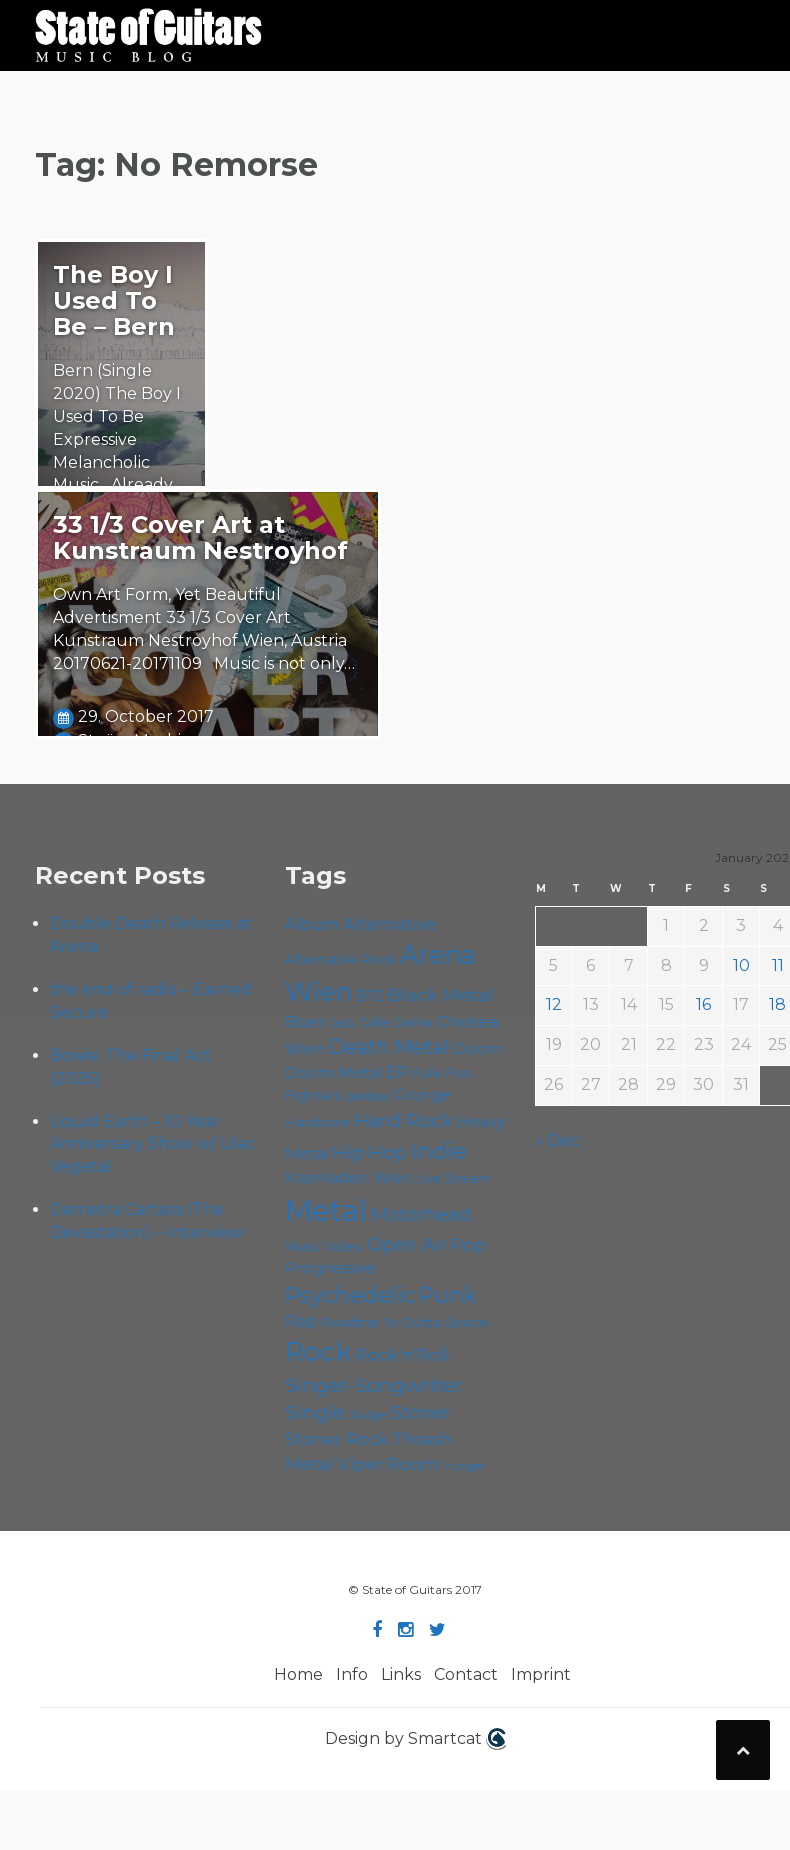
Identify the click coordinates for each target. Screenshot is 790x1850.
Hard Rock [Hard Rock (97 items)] (403, 1120)
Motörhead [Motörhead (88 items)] (421, 1214)
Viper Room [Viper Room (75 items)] (389, 1464)
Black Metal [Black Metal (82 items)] (441, 994)
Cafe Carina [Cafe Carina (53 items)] (396, 1022)
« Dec (557, 1140)
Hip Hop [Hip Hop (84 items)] (369, 1152)
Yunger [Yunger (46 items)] (464, 1466)
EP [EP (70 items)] (397, 1072)
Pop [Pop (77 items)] (468, 1245)
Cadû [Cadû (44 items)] (341, 1023)
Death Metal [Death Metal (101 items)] (388, 1047)
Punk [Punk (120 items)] (448, 1295)
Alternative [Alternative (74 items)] (389, 924)
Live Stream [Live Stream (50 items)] (453, 1178)
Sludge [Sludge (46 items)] (368, 1415)
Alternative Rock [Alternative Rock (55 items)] (340, 959)
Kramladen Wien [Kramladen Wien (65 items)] (349, 1177)
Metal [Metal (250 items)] (326, 1210)
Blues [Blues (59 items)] (304, 1022)
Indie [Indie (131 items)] (438, 1151)
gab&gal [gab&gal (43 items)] (368, 1096)
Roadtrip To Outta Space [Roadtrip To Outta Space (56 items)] (404, 1322)
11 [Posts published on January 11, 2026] (778, 965)
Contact (466, 1674)
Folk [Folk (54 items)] (427, 1073)
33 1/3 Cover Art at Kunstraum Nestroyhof (200, 537)
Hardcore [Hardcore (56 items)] (317, 1122)
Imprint (541, 1674)
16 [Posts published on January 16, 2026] (703, 1004)
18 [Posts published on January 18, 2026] (777, 1004)
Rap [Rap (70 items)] (301, 1321)
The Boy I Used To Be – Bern (114, 300)
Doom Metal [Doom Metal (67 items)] (333, 1072)
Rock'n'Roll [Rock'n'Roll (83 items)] (402, 1354)
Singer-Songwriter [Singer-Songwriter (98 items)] (373, 1385)
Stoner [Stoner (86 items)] (420, 1413)
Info (352, 1674)
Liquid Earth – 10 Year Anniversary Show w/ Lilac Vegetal (152, 1144)
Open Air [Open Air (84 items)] (407, 1244)
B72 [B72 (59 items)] (370, 996)
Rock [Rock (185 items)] (318, 1352)
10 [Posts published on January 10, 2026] (741, 965)
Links (401, 1674)
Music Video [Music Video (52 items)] (324, 1246)
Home (298, 1674)
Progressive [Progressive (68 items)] (330, 1267)
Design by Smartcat (415, 1739)
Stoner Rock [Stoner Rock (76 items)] (336, 1439)
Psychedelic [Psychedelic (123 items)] (350, 1295)
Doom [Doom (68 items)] (477, 1048)
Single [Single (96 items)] (315, 1412)
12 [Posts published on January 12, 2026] (554, 1004)
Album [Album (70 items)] (312, 924)
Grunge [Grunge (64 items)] (422, 1095)
